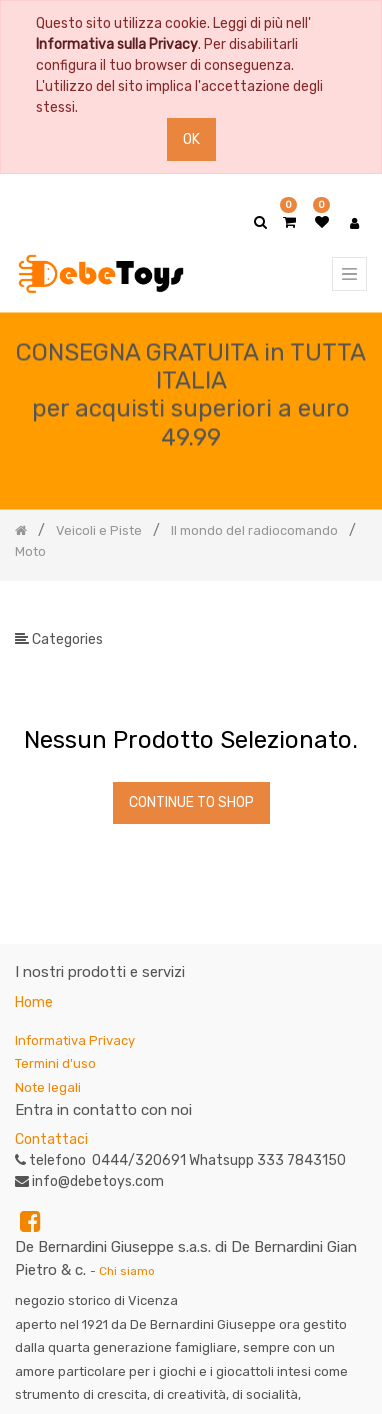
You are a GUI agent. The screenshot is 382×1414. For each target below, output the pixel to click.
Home (34, 1002)
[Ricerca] (351, 613)
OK (191, 139)
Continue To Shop (191, 802)
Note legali (48, 1087)
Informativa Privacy (75, 1040)
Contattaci (51, 1139)
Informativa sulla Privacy (117, 44)
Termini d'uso (55, 1063)
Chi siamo (127, 1271)
